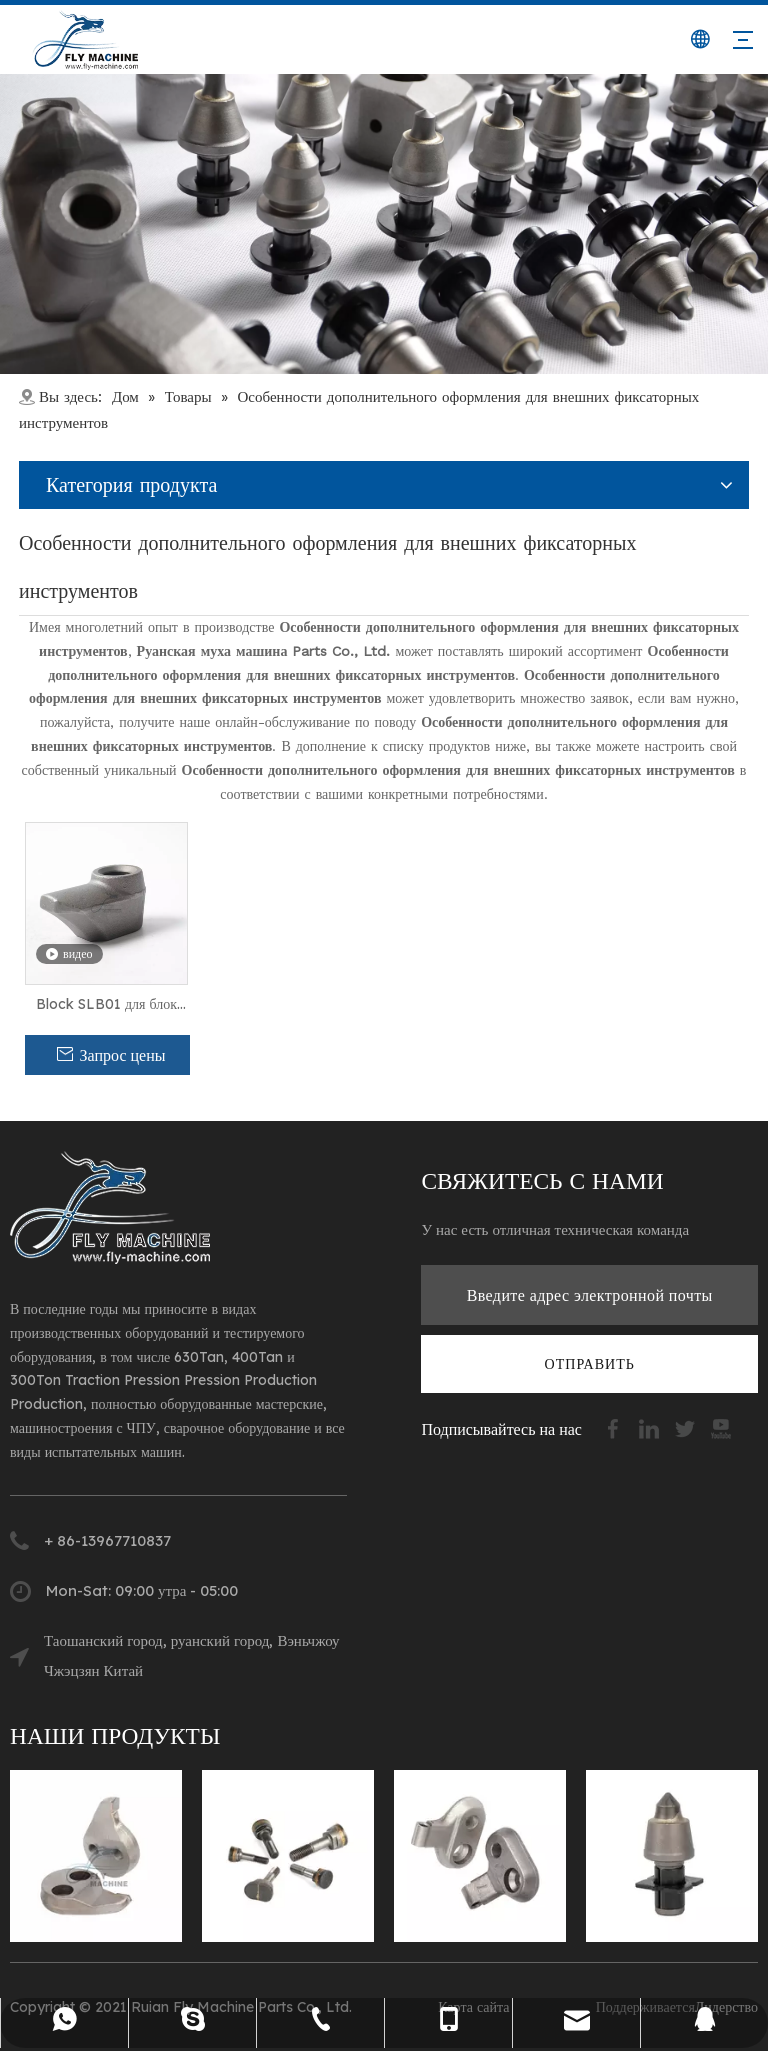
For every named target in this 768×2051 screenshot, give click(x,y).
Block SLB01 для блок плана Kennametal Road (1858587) (106, 1005)
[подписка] (590, 1364)
